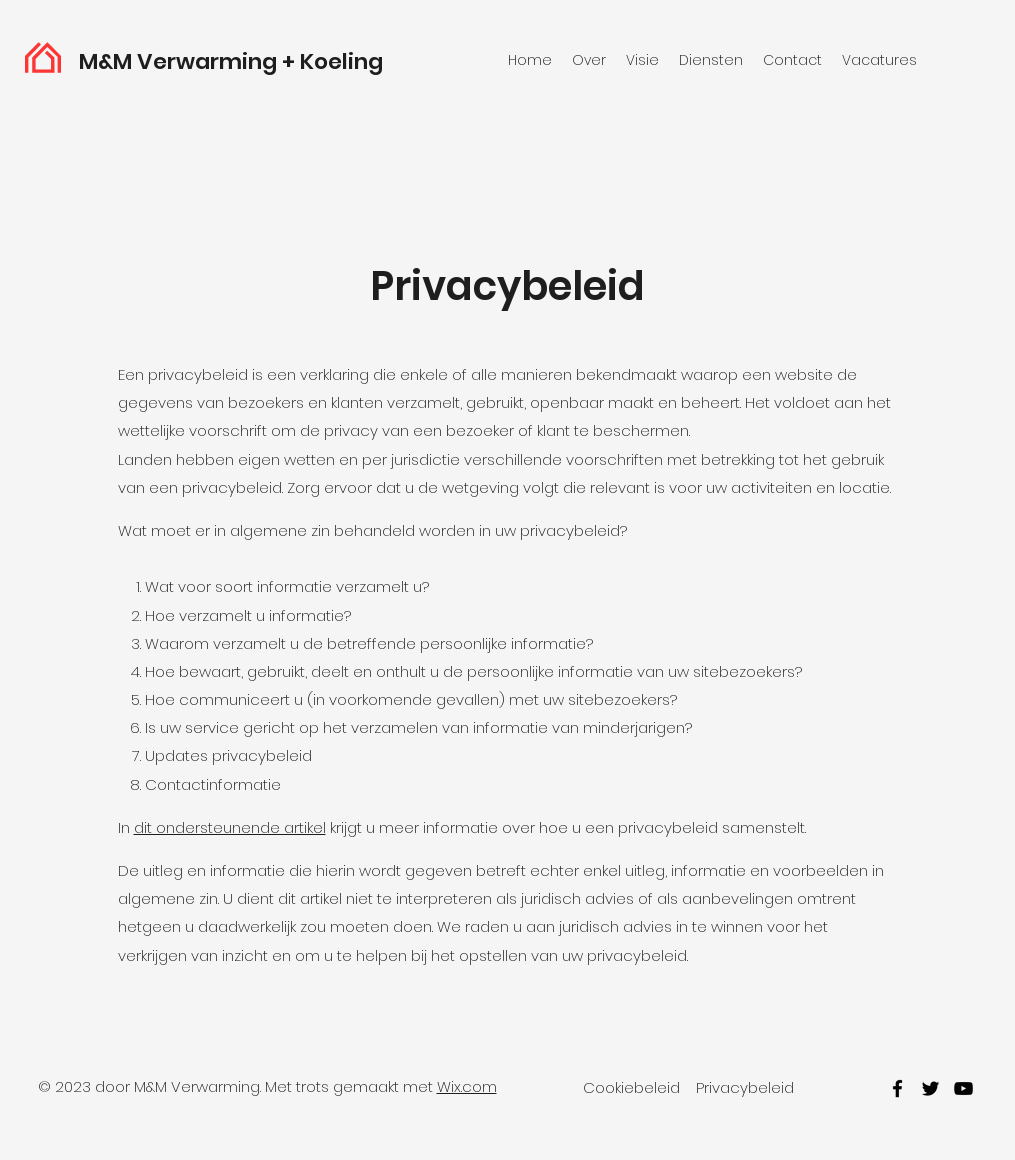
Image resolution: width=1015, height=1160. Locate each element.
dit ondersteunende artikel (230, 827)
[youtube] (963, 1088)
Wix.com (467, 1086)
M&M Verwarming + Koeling (231, 61)
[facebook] (897, 1088)
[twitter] (930, 1088)
